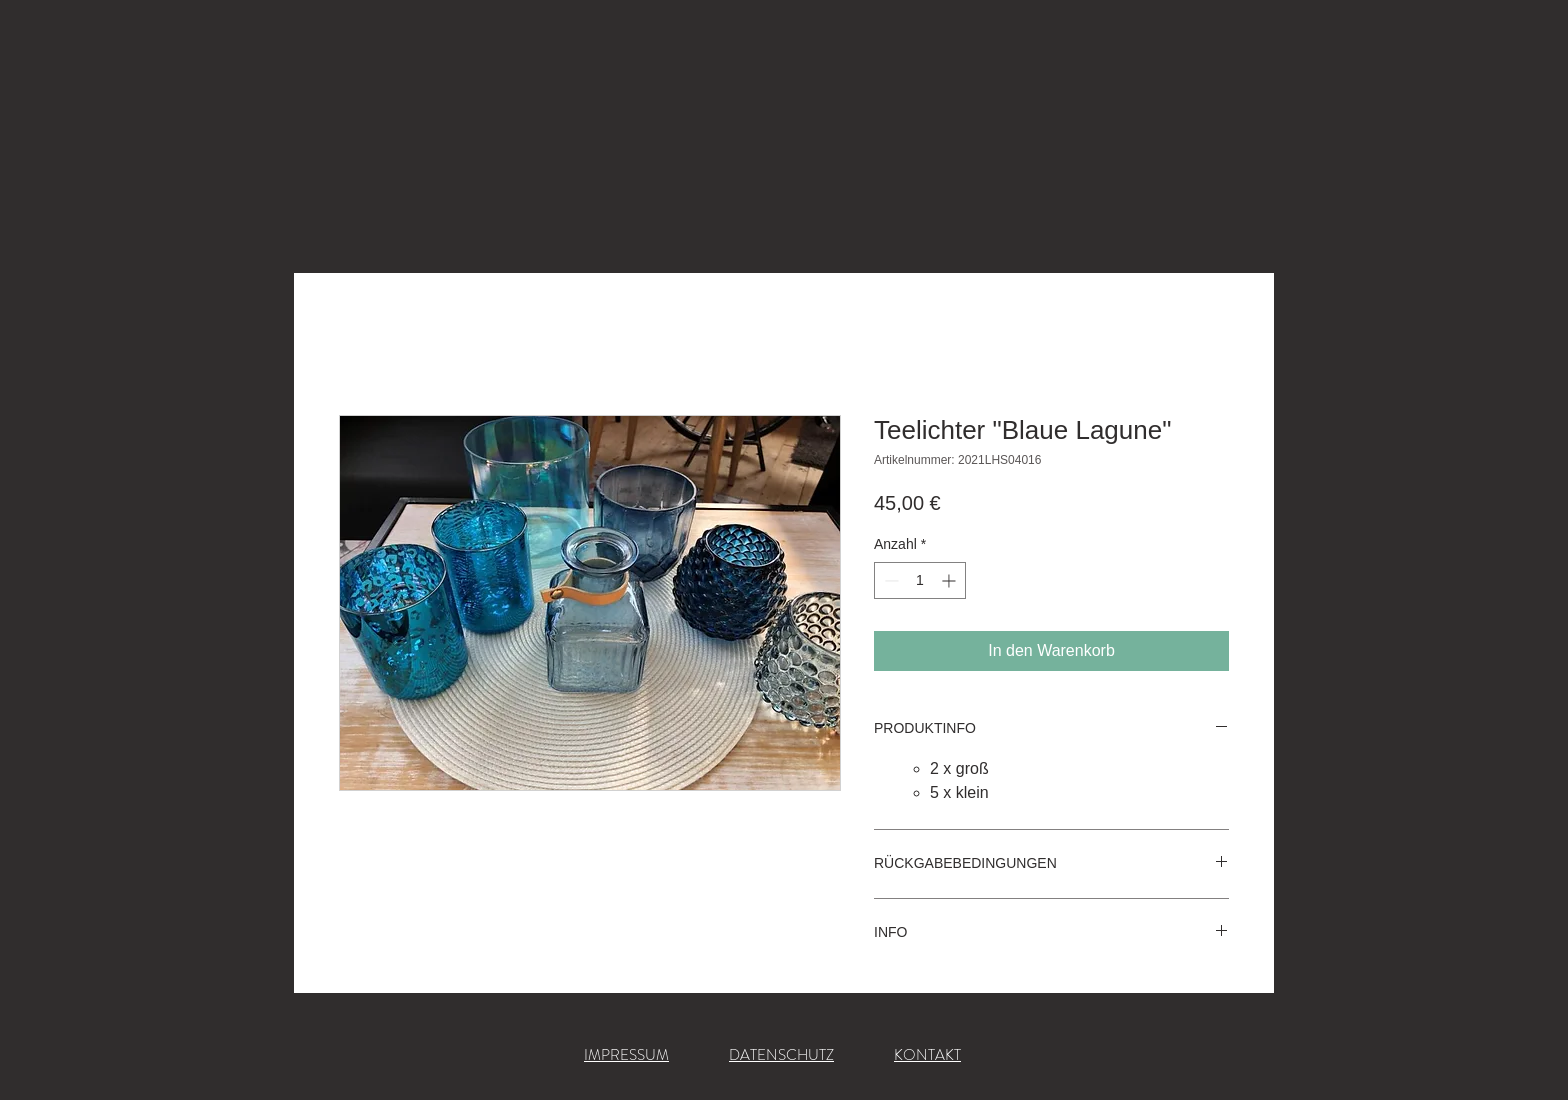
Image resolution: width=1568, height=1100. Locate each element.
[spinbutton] (920, 580)
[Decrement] (889, 580)
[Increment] (950, 580)
